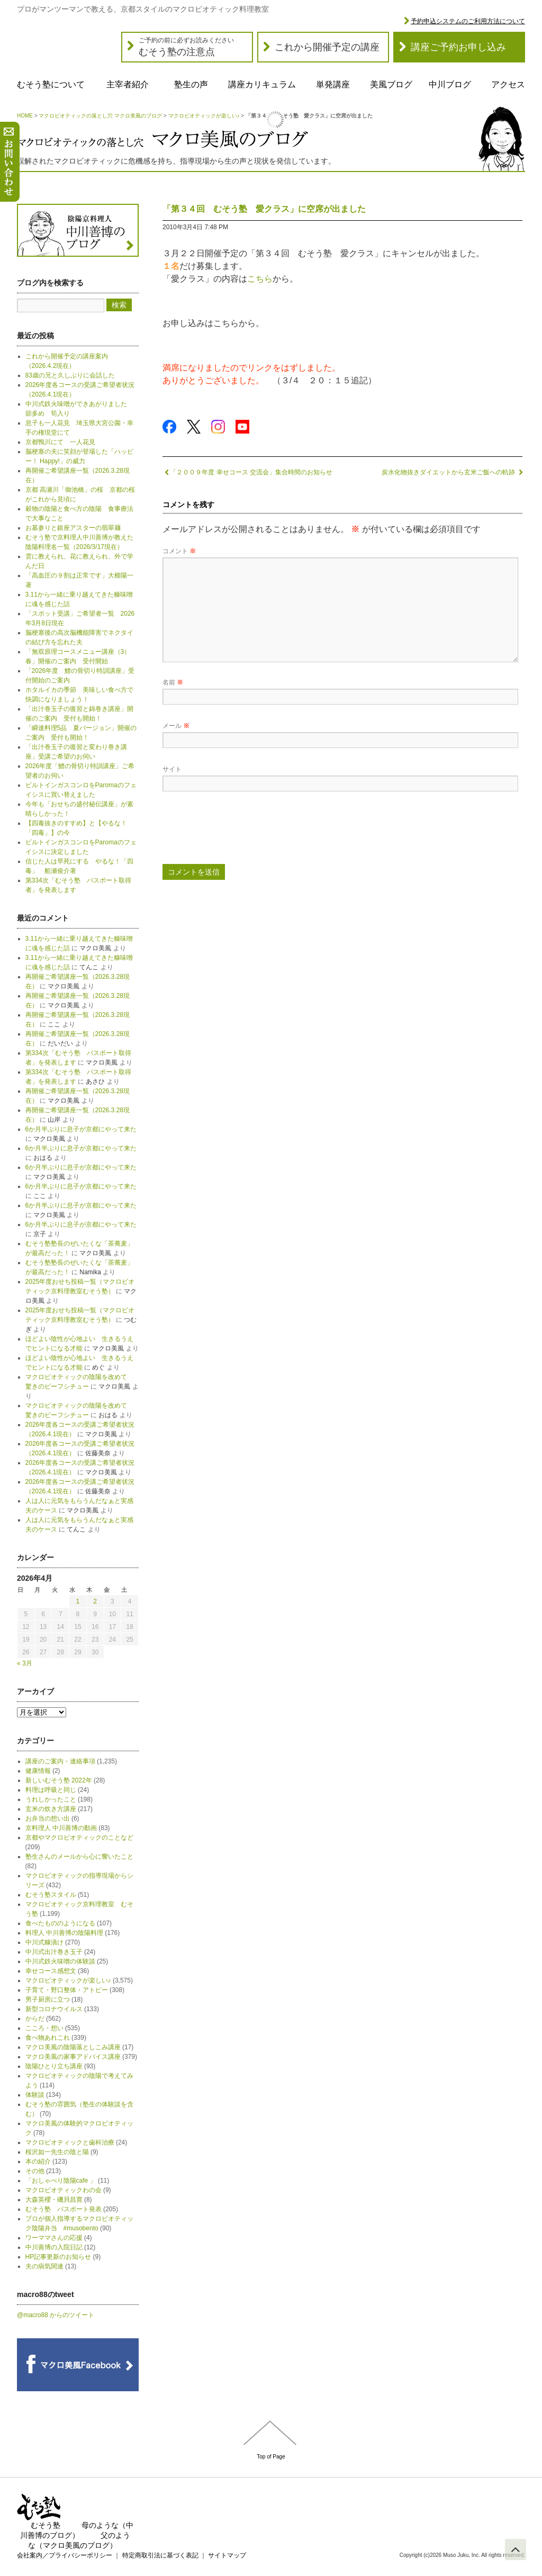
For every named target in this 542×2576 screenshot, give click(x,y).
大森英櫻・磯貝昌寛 (54, 2199)
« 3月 (24, 1663)
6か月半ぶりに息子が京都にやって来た (81, 1129)
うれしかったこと (50, 1799)
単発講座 (333, 84)
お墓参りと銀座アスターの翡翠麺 (73, 528)
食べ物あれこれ (47, 2037)
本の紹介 (38, 2161)
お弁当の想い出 (47, 1818)
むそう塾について (51, 84)
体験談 (34, 2094)
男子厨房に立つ (47, 1999)
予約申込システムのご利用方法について (468, 21)
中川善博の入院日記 (54, 2247)
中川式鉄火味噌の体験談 (60, 1961)
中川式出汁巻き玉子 (54, 1952)
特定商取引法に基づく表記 (160, 2555)
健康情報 (38, 1771)
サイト (172, 769)
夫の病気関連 (44, 2266)
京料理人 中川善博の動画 (61, 1828)
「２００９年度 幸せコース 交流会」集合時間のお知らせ (247, 472)
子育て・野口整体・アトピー (66, 1990)
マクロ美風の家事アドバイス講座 (73, 2056)
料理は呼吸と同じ (50, 1790)
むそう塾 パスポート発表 (63, 2209)
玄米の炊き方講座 (50, 1809)
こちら (260, 278)
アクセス (508, 84)
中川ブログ (450, 84)
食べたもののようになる (60, 1923)
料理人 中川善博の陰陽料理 (64, 1932)
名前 (172, 682)
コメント (179, 551)
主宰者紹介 (127, 84)
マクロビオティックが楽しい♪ (204, 116)
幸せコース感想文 (50, 1971)
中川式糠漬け (44, 1942)
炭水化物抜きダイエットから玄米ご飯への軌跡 (452, 472)
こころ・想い (44, 2028)
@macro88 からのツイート (55, 2315)
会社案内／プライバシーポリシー (64, 2555)
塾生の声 (191, 84)
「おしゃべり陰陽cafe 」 (60, 2180)
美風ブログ (391, 84)
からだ (34, 2018)
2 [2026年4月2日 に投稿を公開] (95, 1601)
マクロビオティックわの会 (63, 2190)
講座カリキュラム (262, 84)
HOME (25, 116)
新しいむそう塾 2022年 (58, 1780)
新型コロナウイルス (54, 2009)
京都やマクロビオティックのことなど (79, 1837)
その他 (34, 2171)
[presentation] (242, 831)
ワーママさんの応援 (54, 2237)
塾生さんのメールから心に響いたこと (79, 1856)
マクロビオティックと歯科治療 (69, 2142)
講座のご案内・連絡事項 (60, 1761)
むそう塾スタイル (50, 1894)
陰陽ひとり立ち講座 (54, 2066)
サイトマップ (227, 2555)
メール (175, 725)
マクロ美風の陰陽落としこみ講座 (73, 2047)
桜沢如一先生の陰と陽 (57, 2152)
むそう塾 (45, 2525)
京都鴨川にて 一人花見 (60, 442)
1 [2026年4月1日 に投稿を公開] (78, 1601)
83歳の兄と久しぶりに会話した (70, 375)
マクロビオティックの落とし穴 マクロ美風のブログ (100, 116)
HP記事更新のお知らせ (58, 2256)
